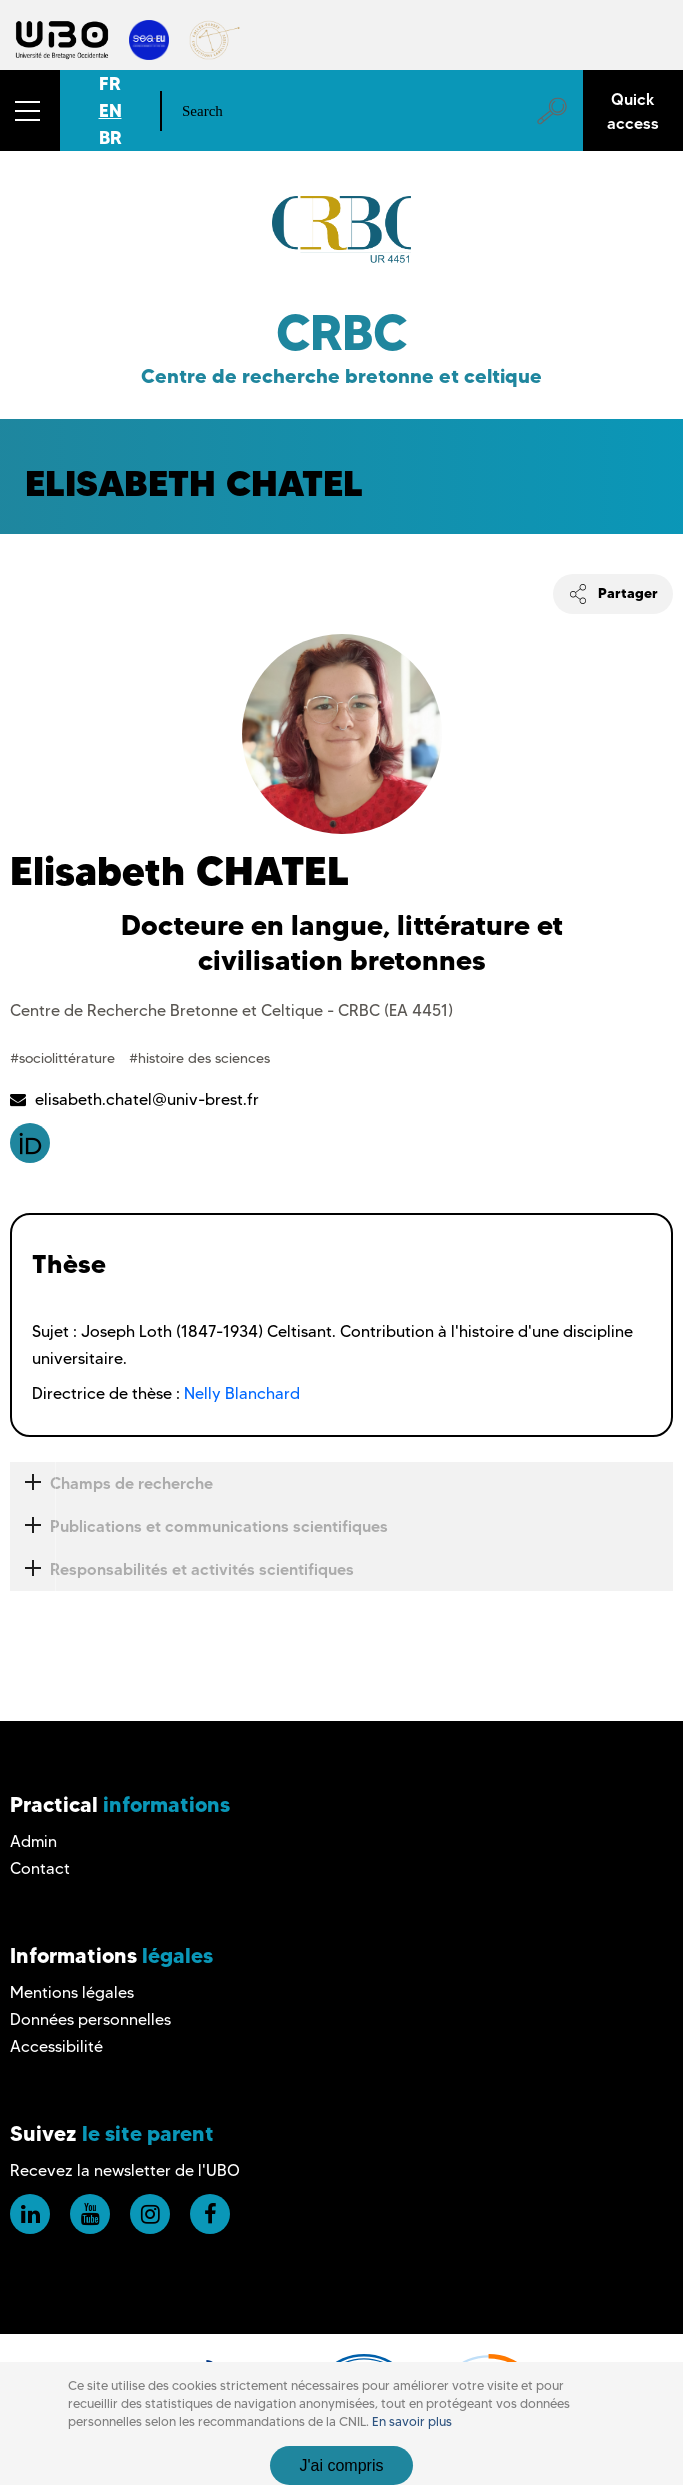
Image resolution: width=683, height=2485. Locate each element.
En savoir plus (412, 2421)
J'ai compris (342, 2465)
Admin (33, 1841)
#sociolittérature (64, 1058)
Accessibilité (56, 2046)
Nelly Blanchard (242, 1393)
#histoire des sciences (199, 1058)
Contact (40, 1868)
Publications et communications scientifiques (199, 1526)
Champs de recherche (111, 1483)
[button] (30, 110)
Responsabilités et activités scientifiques (182, 1569)
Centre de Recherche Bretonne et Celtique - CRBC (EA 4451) (231, 1010)
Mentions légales (72, 1992)
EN (110, 110)
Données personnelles (90, 2019)
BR (110, 137)
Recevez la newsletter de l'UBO (125, 2170)
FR (110, 83)
